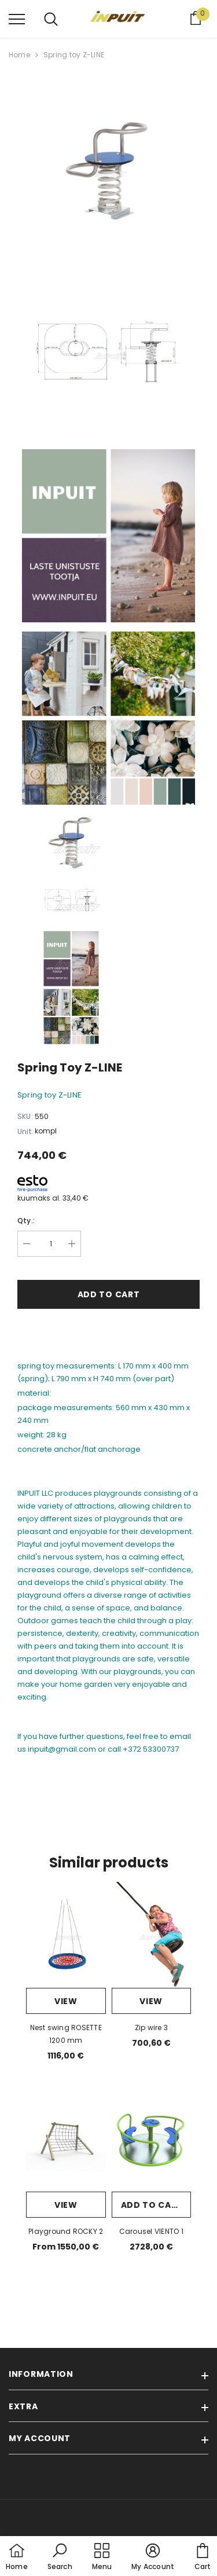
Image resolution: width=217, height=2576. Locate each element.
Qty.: (26, 1220)
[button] (59, 2557)
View (66, 2001)
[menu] (17, 18)
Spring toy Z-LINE (73, 55)
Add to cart (109, 1294)
